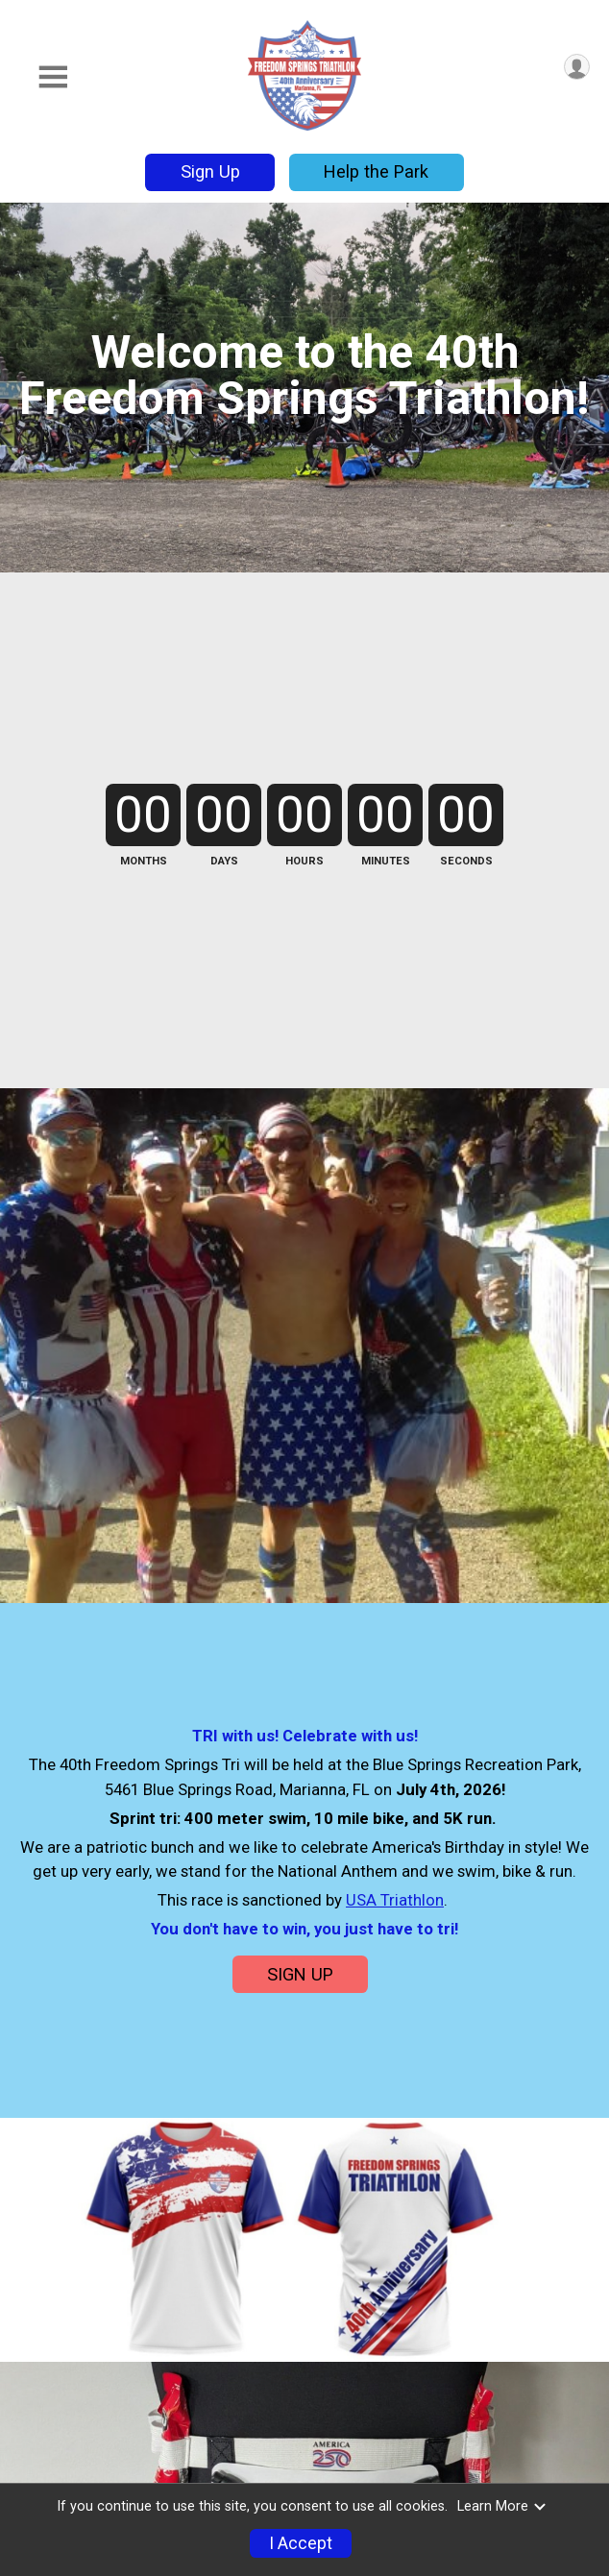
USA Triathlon (395, 1899)
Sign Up (210, 171)
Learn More (502, 2506)
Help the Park (376, 171)
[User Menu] (577, 67)
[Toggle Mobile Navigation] (53, 77)
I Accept (300, 2543)
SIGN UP (300, 1974)
